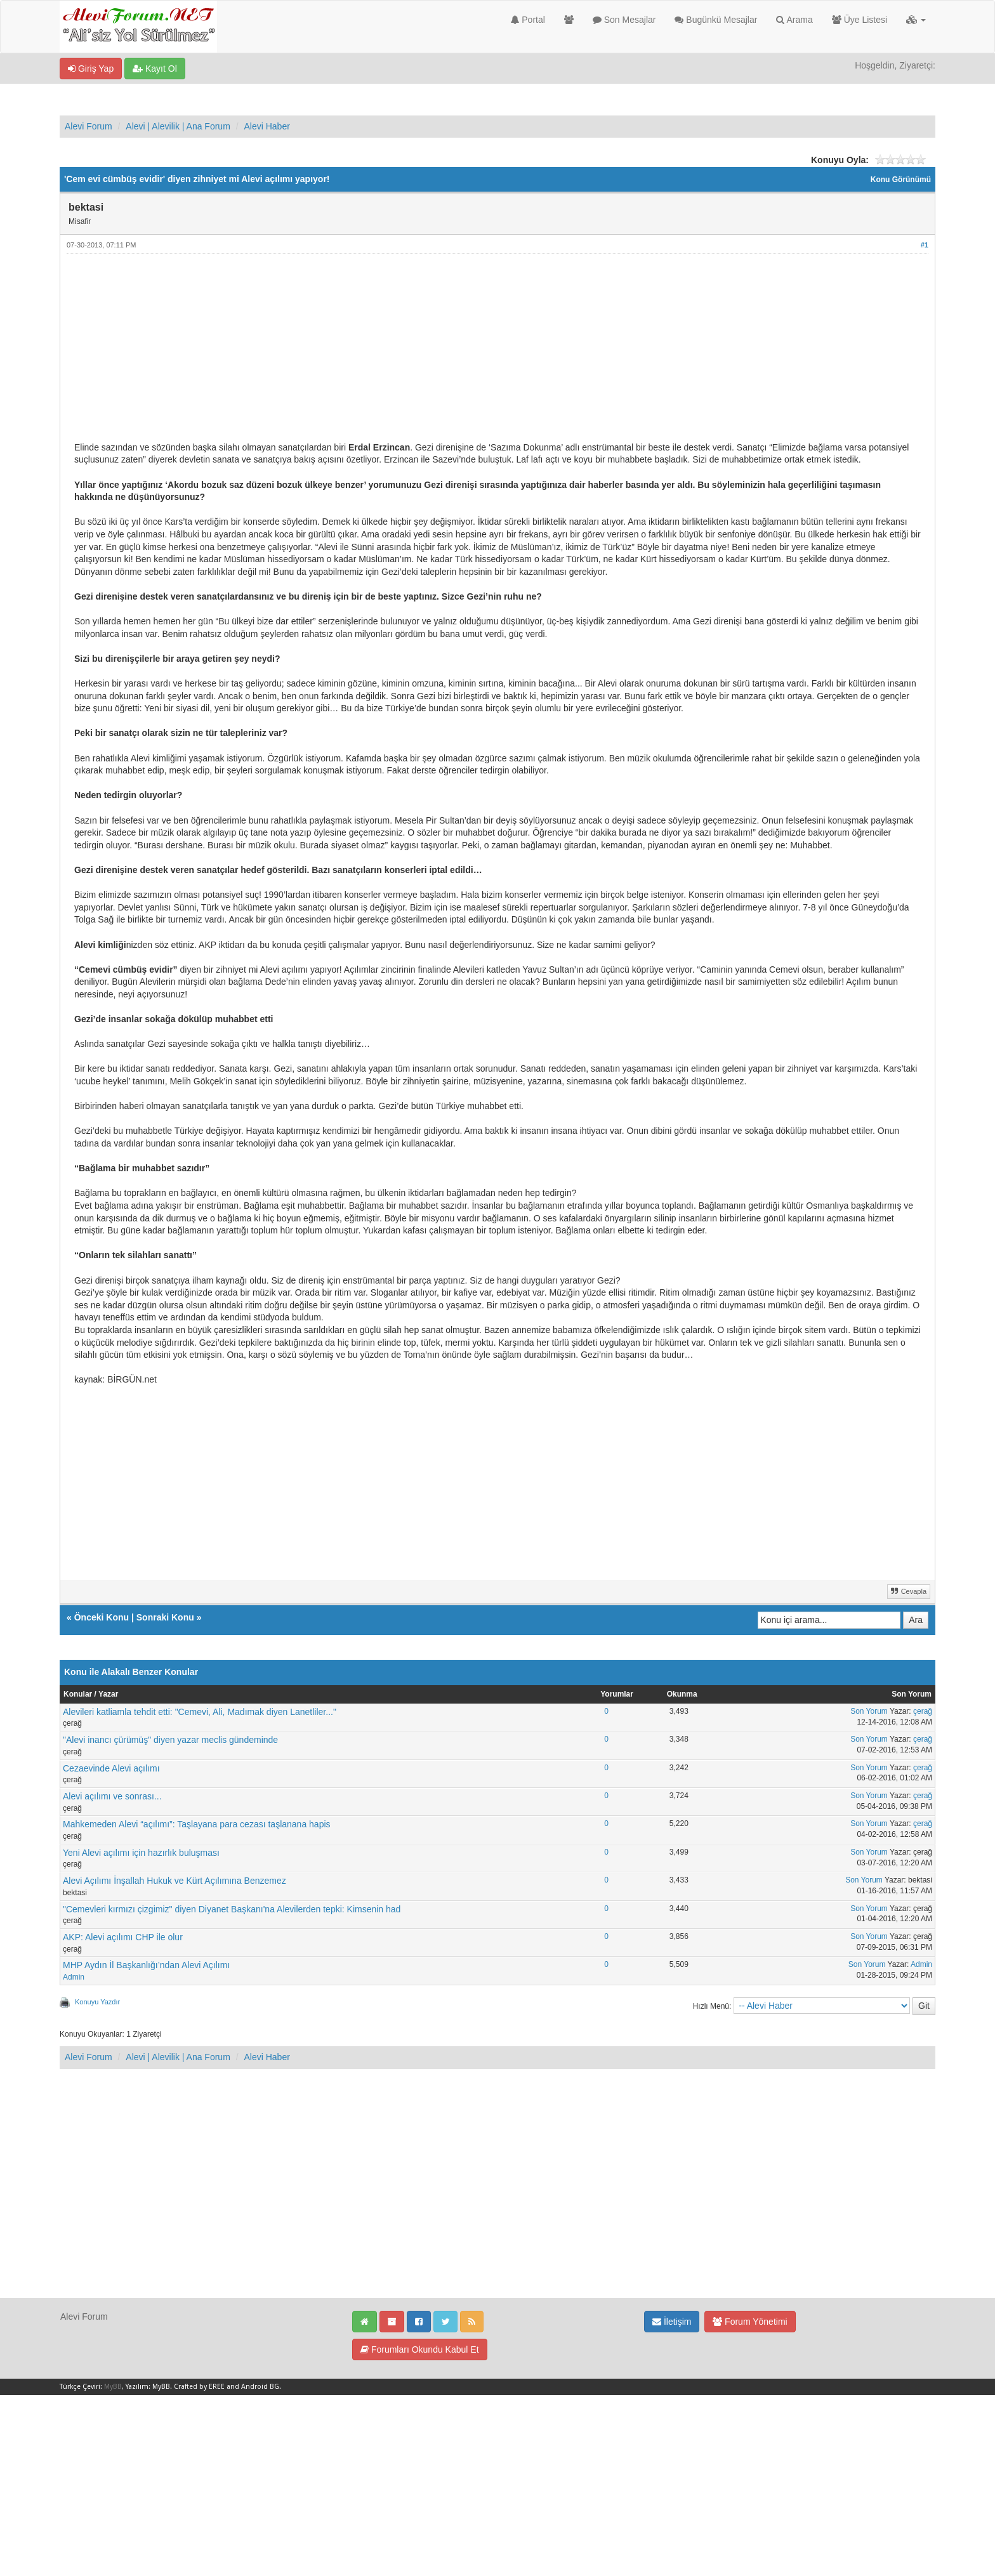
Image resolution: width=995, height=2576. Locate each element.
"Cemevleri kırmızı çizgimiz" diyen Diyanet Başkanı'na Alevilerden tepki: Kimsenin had (231, 1909)
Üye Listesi (859, 20)
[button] (916, 20)
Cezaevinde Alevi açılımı (111, 1768)
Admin (73, 1977)
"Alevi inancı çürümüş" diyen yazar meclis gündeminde (170, 1740)
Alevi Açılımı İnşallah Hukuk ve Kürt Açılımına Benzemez (174, 1881)
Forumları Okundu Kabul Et (419, 2349)
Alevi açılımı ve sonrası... (112, 1796)
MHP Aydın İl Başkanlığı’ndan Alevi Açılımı (146, 1965)
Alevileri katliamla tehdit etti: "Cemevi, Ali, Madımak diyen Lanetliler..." (199, 1712)
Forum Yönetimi (750, 2321)
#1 (924, 245)
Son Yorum (869, 1711)
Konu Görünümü (901, 179)
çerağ (922, 1711)
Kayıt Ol (155, 68)
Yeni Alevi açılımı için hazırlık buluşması (141, 1853)
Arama (794, 20)
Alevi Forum (88, 126)
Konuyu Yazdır (97, 2002)
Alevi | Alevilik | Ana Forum (178, 126)
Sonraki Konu (165, 1617)
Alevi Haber (266, 126)
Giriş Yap (91, 68)
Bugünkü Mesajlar (716, 20)
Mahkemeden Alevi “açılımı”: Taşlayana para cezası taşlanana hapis (197, 1824)
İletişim (671, 2321)
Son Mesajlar (624, 20)
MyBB (113, 2386)
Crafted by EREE (199, 2386)
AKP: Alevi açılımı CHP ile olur (123, 1937)
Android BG (260, 2386)
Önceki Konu (101, 1617)
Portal (527, 20)
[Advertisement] (455, 353)
